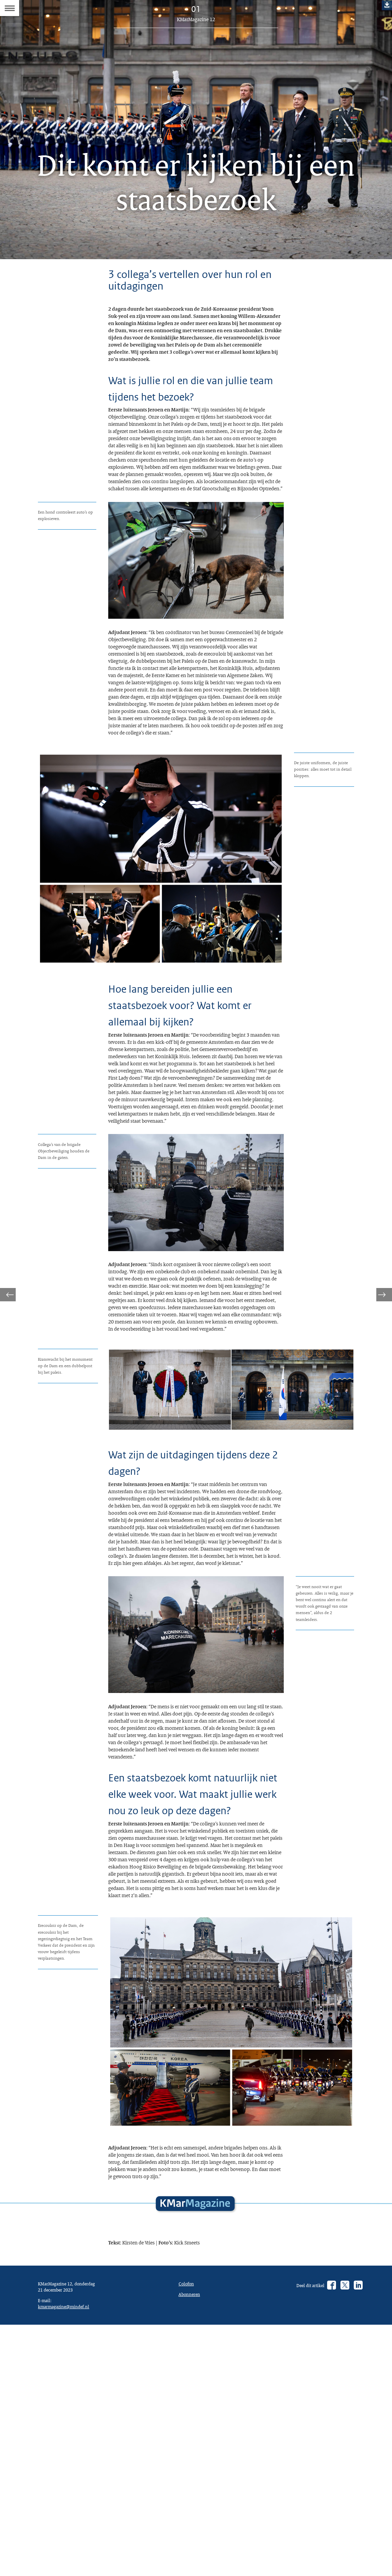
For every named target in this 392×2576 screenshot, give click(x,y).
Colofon (188, 2533)
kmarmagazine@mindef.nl (67, 2566)
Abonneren (191, 2545)
